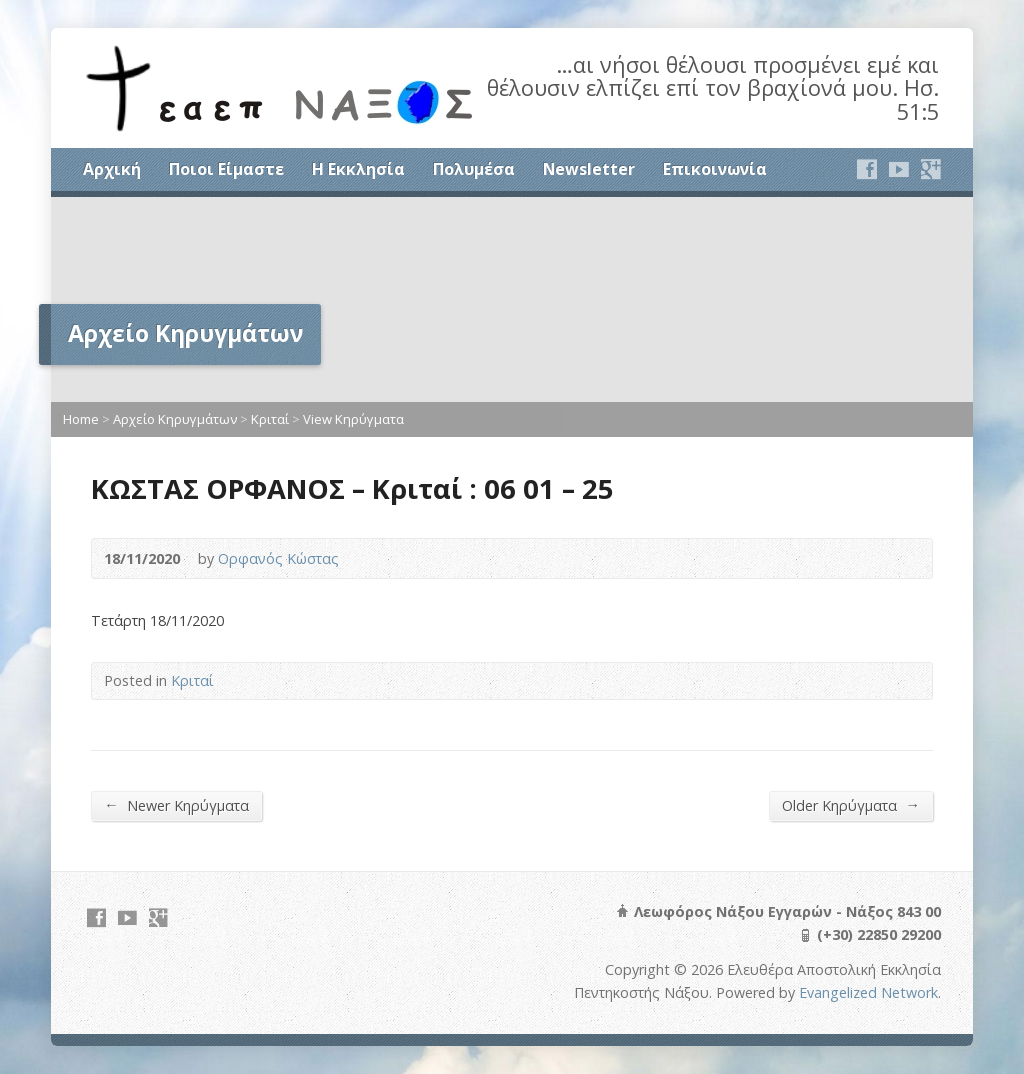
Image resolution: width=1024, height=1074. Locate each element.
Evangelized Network (868, 992)
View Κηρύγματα (353, 419)
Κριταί (270, 419)
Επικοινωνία (715, 169)
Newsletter (589, 169)
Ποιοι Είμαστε (226, 169)
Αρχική (112, 169)
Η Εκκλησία (358, 169)
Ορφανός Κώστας (278, 558)
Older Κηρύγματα (850, 805)
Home (81, 419)
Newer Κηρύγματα (176, 805)
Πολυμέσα (474, 169)
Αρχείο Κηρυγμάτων (175, 419)
